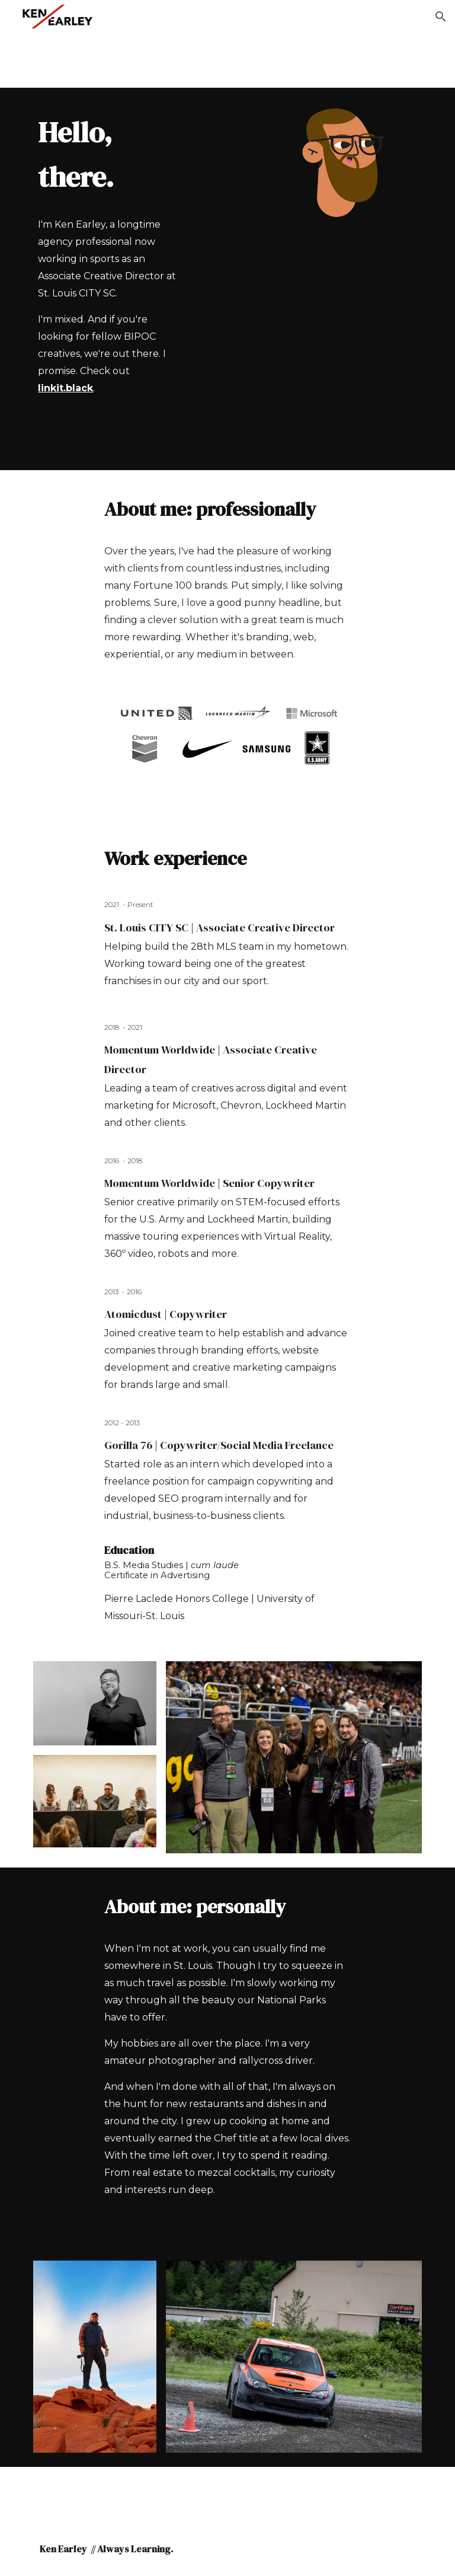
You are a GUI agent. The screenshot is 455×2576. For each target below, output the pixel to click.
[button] (441, 16)
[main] (111, 155)
